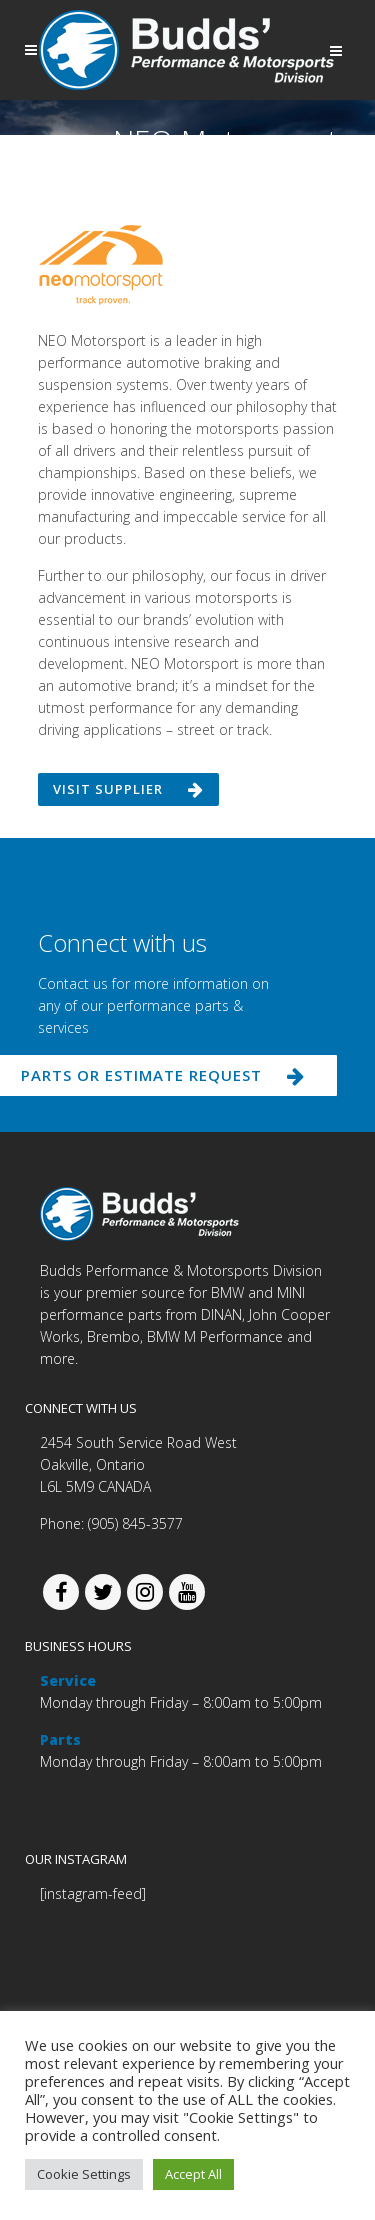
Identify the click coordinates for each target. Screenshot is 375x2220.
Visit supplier (128, 789)
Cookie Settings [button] (84, 2174)
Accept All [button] (193, 2174)
